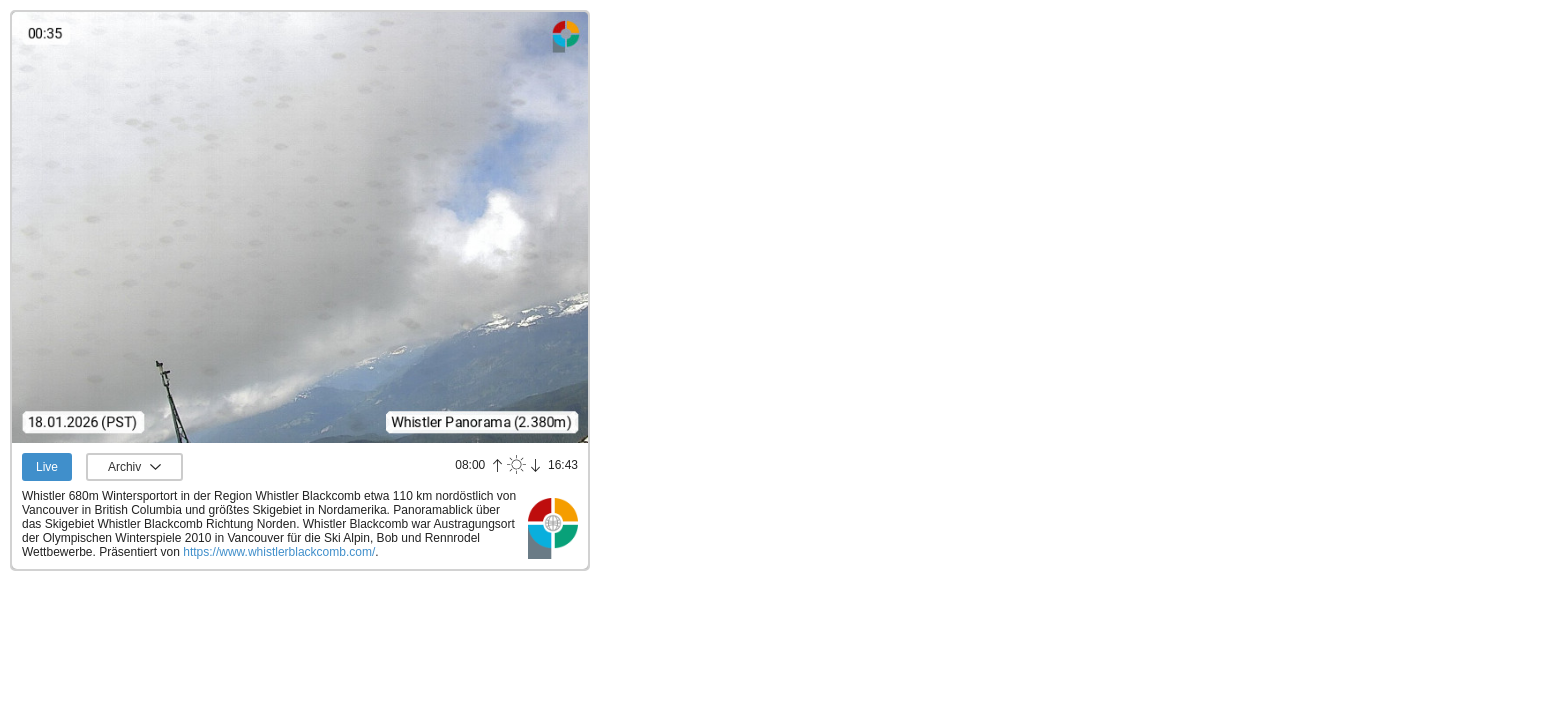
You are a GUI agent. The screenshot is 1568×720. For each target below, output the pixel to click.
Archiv (124, 467)
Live (47, 467)
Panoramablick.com (553, 528)
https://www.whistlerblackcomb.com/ (279, 552)
